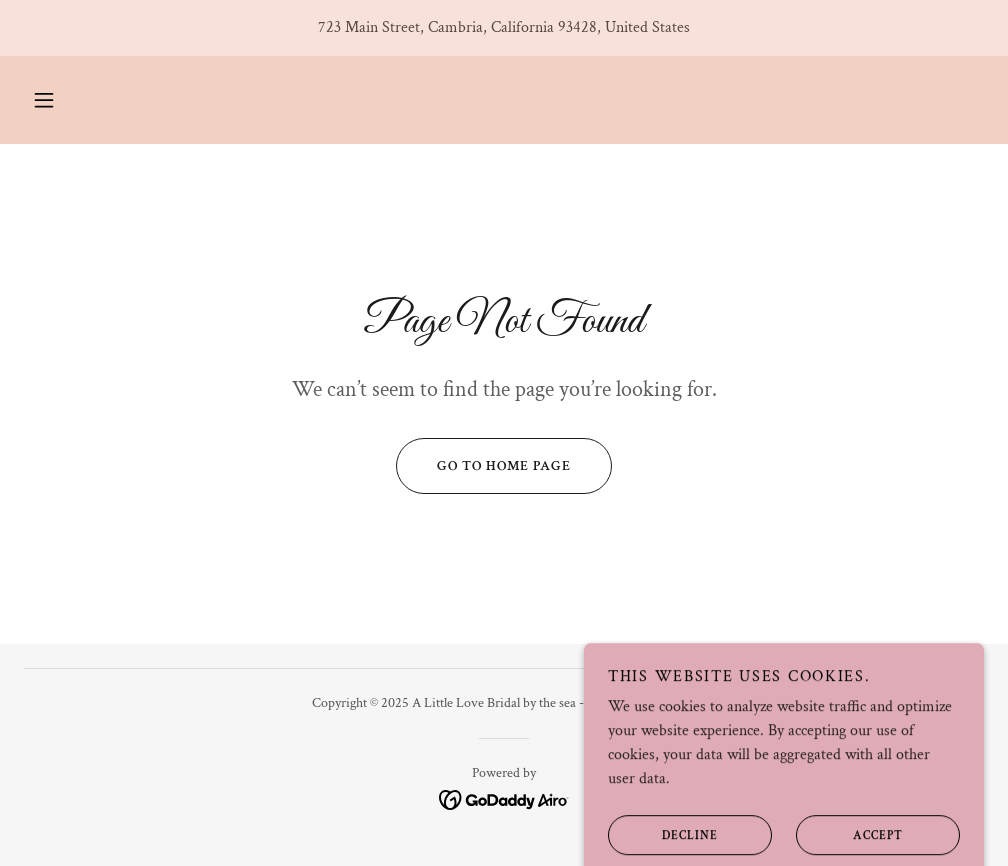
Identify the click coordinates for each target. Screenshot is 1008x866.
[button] (44, 100)
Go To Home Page (483, 466)
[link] (504, 799)
